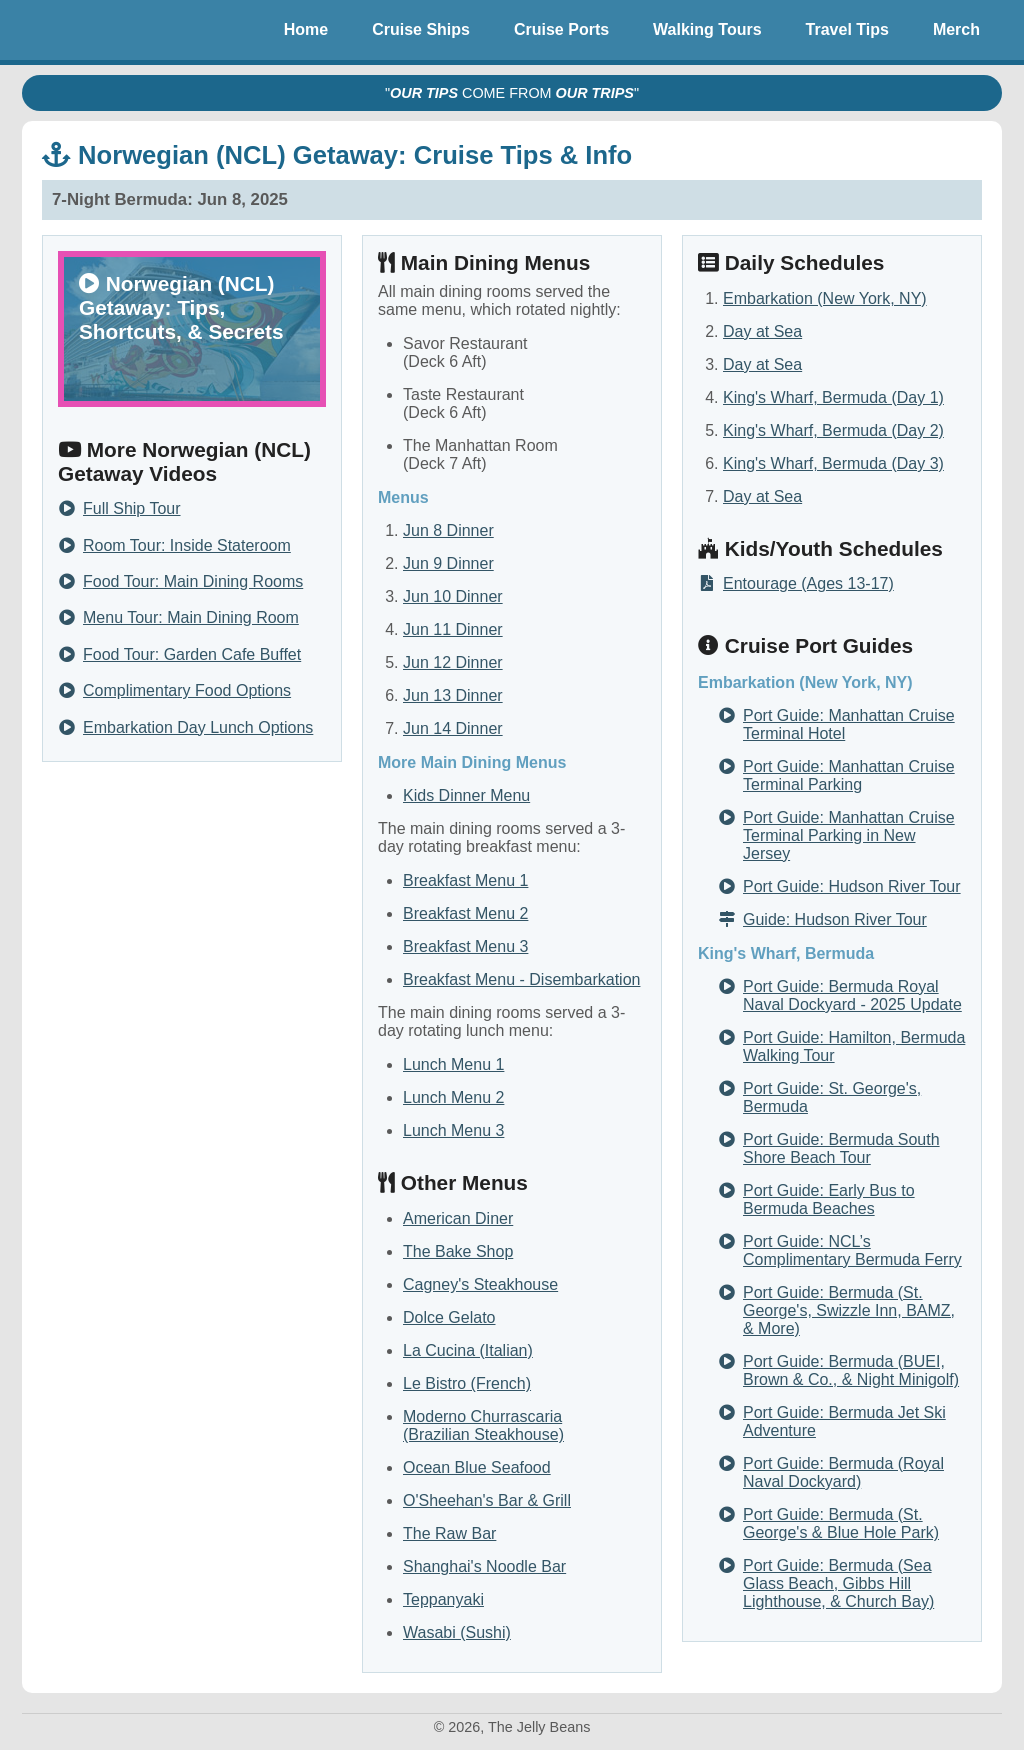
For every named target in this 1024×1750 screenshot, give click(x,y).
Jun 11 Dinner (453, 629)
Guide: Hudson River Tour (835, 919)
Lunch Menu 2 (453, 1097)
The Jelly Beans (72, 30)
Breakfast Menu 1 (465, 880)
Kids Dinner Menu (466, 795)
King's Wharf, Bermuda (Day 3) (833, 463)
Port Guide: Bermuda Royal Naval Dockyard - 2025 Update (852, 995)
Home (306, 29)
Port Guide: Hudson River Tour (852, 886)
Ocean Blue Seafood (477, 1467)
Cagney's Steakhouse (480, 1284)
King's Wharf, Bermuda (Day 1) (833, 397)
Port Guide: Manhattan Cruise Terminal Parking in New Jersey (849, 835)
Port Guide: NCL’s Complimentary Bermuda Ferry (852, 1250)
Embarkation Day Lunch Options (198, 728)
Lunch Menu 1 (453, 1064)
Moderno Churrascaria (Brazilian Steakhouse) (483, 1425)
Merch (956, 29)
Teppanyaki (443, 1599)
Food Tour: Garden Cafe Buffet (192, 655)
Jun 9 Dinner (448, 563)
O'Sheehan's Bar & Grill (487, 1500)
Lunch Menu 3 (453, 1130)
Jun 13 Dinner (453, 695)
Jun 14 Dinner (453, 728)
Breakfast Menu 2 (465, 913)
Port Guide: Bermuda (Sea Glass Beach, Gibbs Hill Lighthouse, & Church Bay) (838, 1583)
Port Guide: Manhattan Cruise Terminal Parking (849, 775)
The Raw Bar (449, 1533)
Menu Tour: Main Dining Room (191, 618)
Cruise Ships (421, 29)
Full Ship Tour (132, 509)
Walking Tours (707, 29)
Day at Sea (762, 331)
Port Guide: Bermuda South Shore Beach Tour (841, 1148)
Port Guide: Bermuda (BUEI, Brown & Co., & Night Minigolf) (851, 1370)
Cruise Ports (561, 29)
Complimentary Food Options (187, 691)
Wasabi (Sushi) (457, 1632)
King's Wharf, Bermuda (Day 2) (833, 430)
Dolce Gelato (449, 1317)
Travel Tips (847, 29)
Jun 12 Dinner (453, 662)
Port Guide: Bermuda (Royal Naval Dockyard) (843, 1472)
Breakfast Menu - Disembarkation (521, 979)
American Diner (458, 1218)
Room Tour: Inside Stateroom (187, 546)
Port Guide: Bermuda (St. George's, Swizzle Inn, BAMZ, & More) (849, 1310)
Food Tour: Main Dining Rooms (193, 582)
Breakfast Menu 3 (465, 946)
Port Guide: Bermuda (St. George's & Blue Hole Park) (841, 1523)
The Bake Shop (458, 1251)
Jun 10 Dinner (453, 596)
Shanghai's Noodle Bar (484, 1566)
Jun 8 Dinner (448, 530)
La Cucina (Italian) (468, 1350)
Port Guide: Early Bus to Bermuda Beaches (829, 1199)
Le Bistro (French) (467, 1383)
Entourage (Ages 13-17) (808, 584)
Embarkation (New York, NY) (825, 298)
